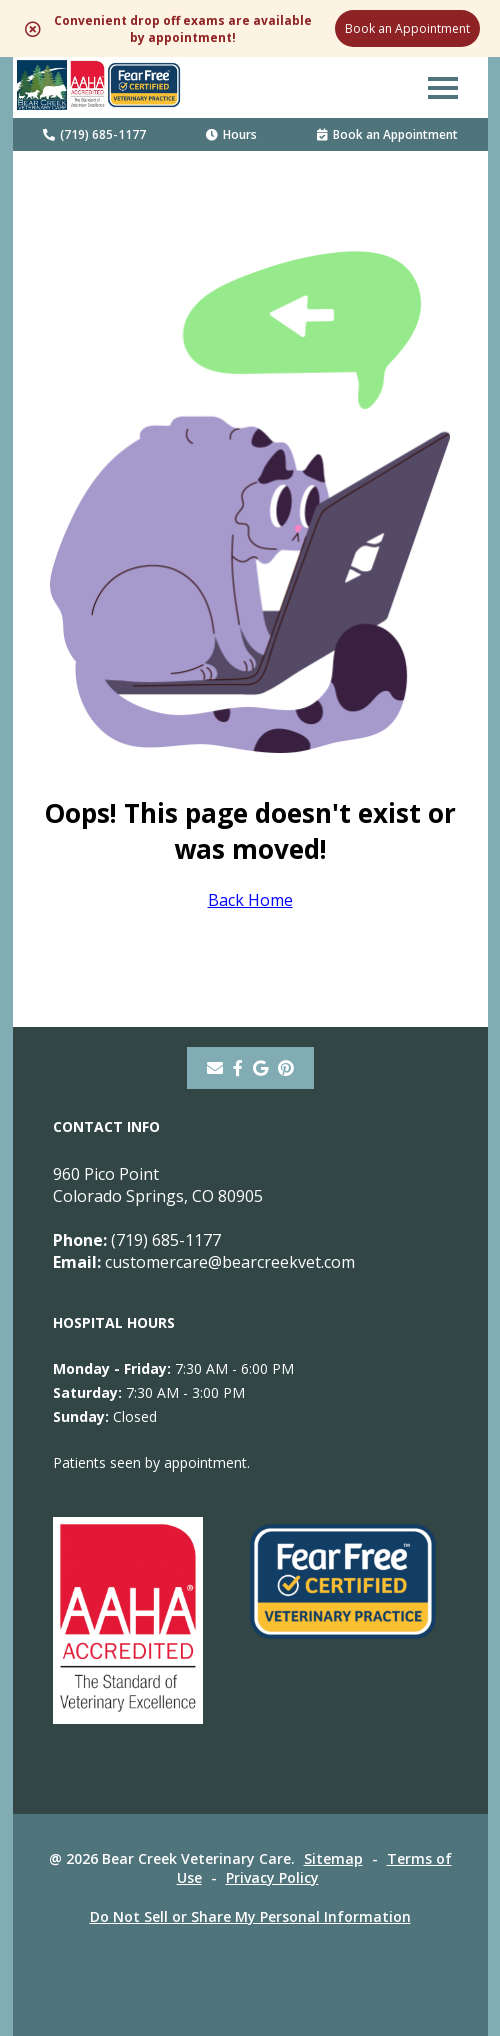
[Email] (215, 1068)
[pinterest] (286, 1068)
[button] (443, 87)
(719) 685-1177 (94, 134)
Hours (231, 134)
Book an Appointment (407, 28)
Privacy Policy (272, 1877)
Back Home (250, 900)
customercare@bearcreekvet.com (204, 1262)
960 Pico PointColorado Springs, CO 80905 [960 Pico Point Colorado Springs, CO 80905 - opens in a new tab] (158, 1185)
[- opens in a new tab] (238, 1068)
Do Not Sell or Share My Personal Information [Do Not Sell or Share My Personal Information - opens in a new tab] (250, 1916)
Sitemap (333, 1858)
